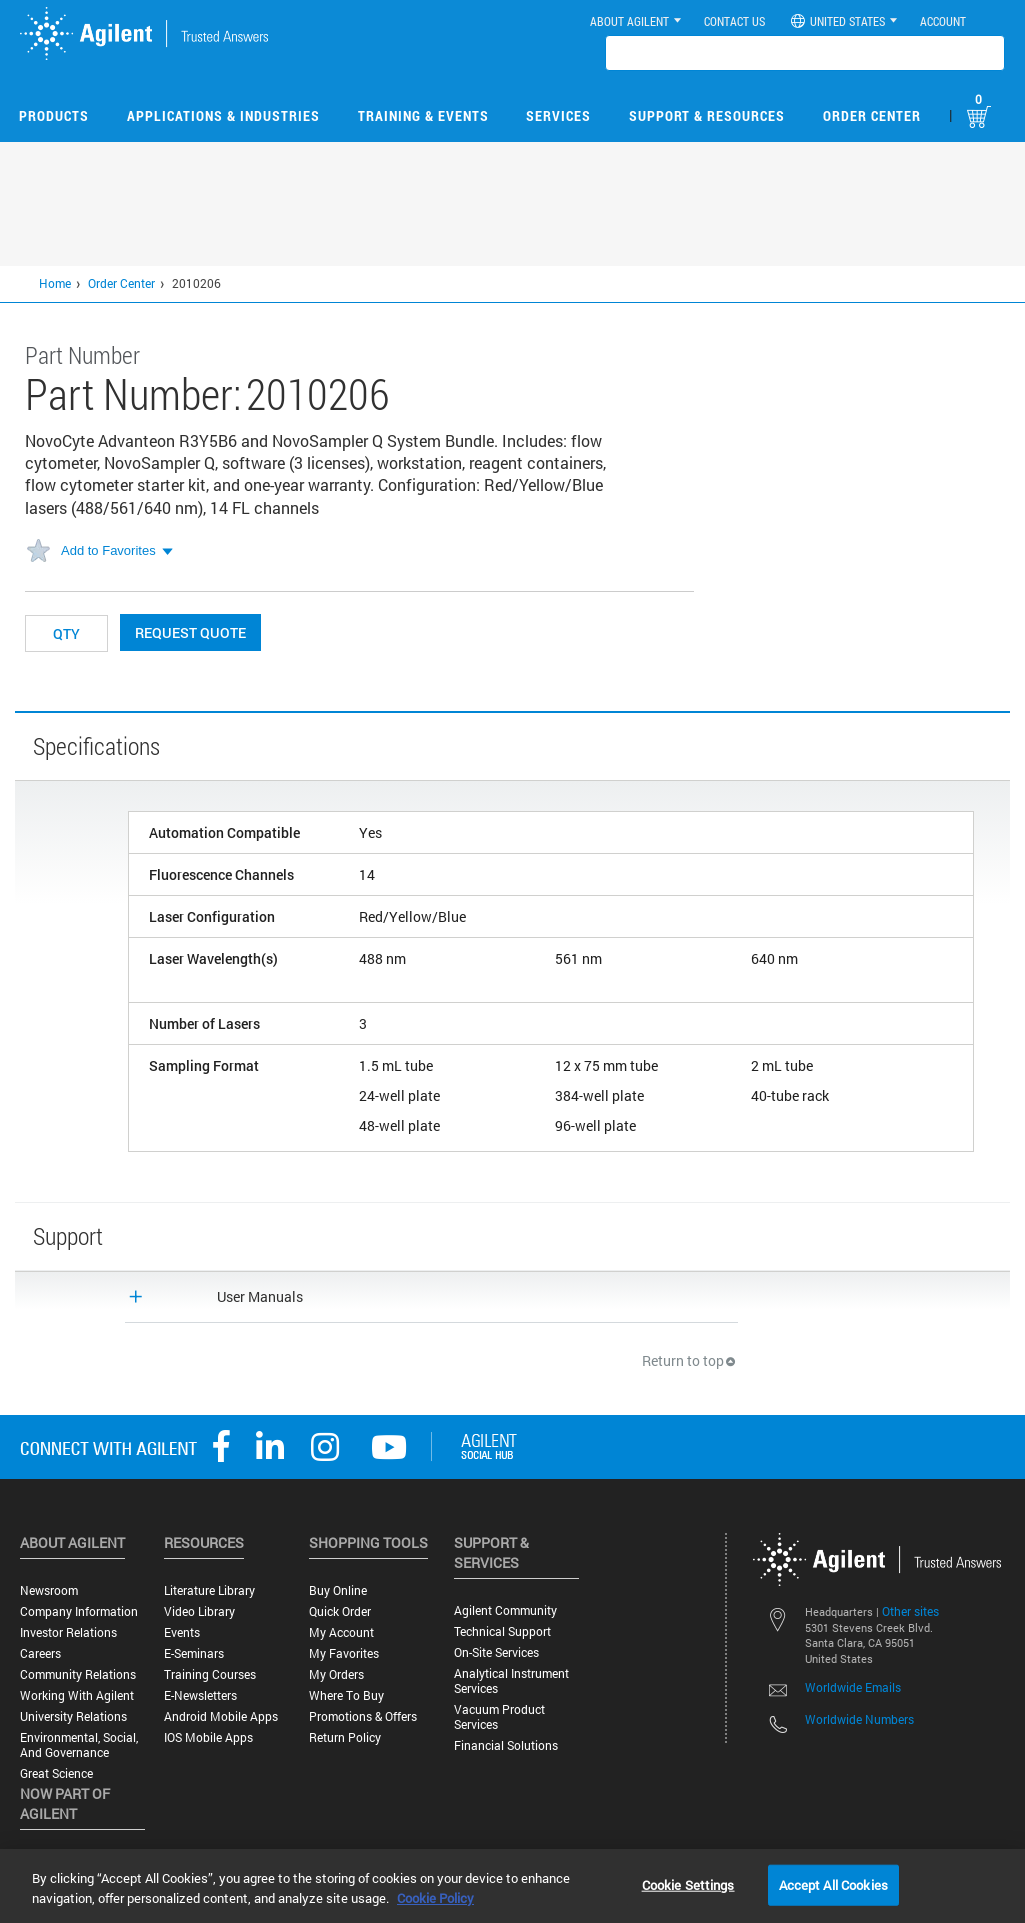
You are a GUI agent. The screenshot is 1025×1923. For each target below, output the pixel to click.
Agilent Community (505, 1610)
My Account (341, 1632)
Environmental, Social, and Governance (79, 1745)
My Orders (336, 1674)
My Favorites (344, 1653)
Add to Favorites (108, 550)
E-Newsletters (200, 1695)
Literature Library (209, 1590)
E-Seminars (194, 1653)
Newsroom (49, 1590)
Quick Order (340, 1611)
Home (55, 283)
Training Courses (210, 1674)
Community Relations (78, 1674)
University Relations (73, 1716)
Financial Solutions (506, 1745)
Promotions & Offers (363, 1716)
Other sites (910, 1611)
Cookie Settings (688, 1884)
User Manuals (260, 1296)
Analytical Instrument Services (511, 1681)
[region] (512, 1886)
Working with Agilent (77, 1695)
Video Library (199, 1611)
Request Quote (190, 632)
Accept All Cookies (833, 1884)
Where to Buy (346, 1695)
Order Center (872, 115)
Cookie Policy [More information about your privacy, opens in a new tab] (435, 1898)
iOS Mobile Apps (208, 1737)
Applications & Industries (223, 115)
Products (54, 115)
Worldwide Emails (853, 1687)
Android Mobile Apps (221, 1716)
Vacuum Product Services (499, 1717)
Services (558, 115)
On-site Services (496, 1652)
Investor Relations (68, 1632)
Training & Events (423, 115)
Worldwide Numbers (859, 1719)
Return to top (690, 1360)
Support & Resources (707, 115)
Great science (56, 1773)
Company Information (79, 1611)
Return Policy (345, 1737)
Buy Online (338, 1590)
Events (182, 1632)
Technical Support (502, 1631)
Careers (40, 1653)
